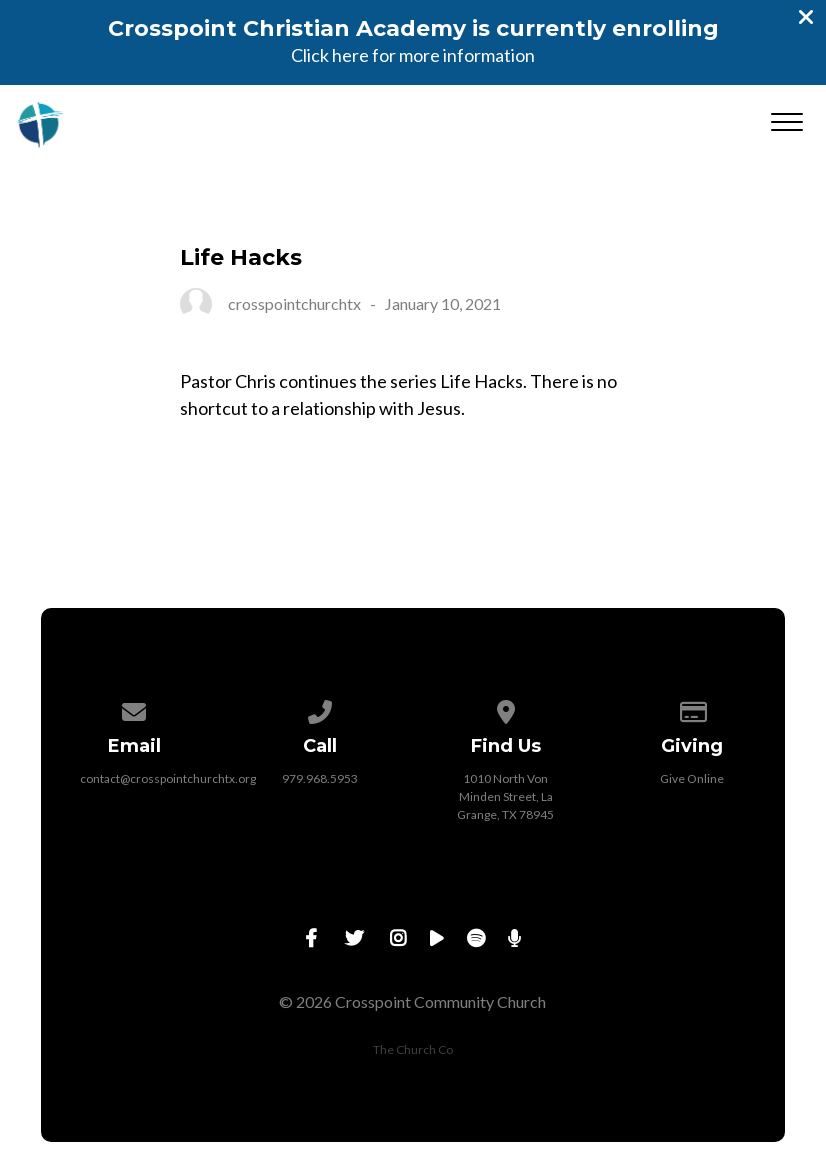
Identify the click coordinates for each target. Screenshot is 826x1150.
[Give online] (692, 708)
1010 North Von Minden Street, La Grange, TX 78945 (505, 796)
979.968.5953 (320, 778)
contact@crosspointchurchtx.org (168, 778)
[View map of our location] (506, 708)
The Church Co (413, 1049)
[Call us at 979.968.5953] (320, 708)
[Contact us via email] (134, 708)
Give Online (692, 778)
